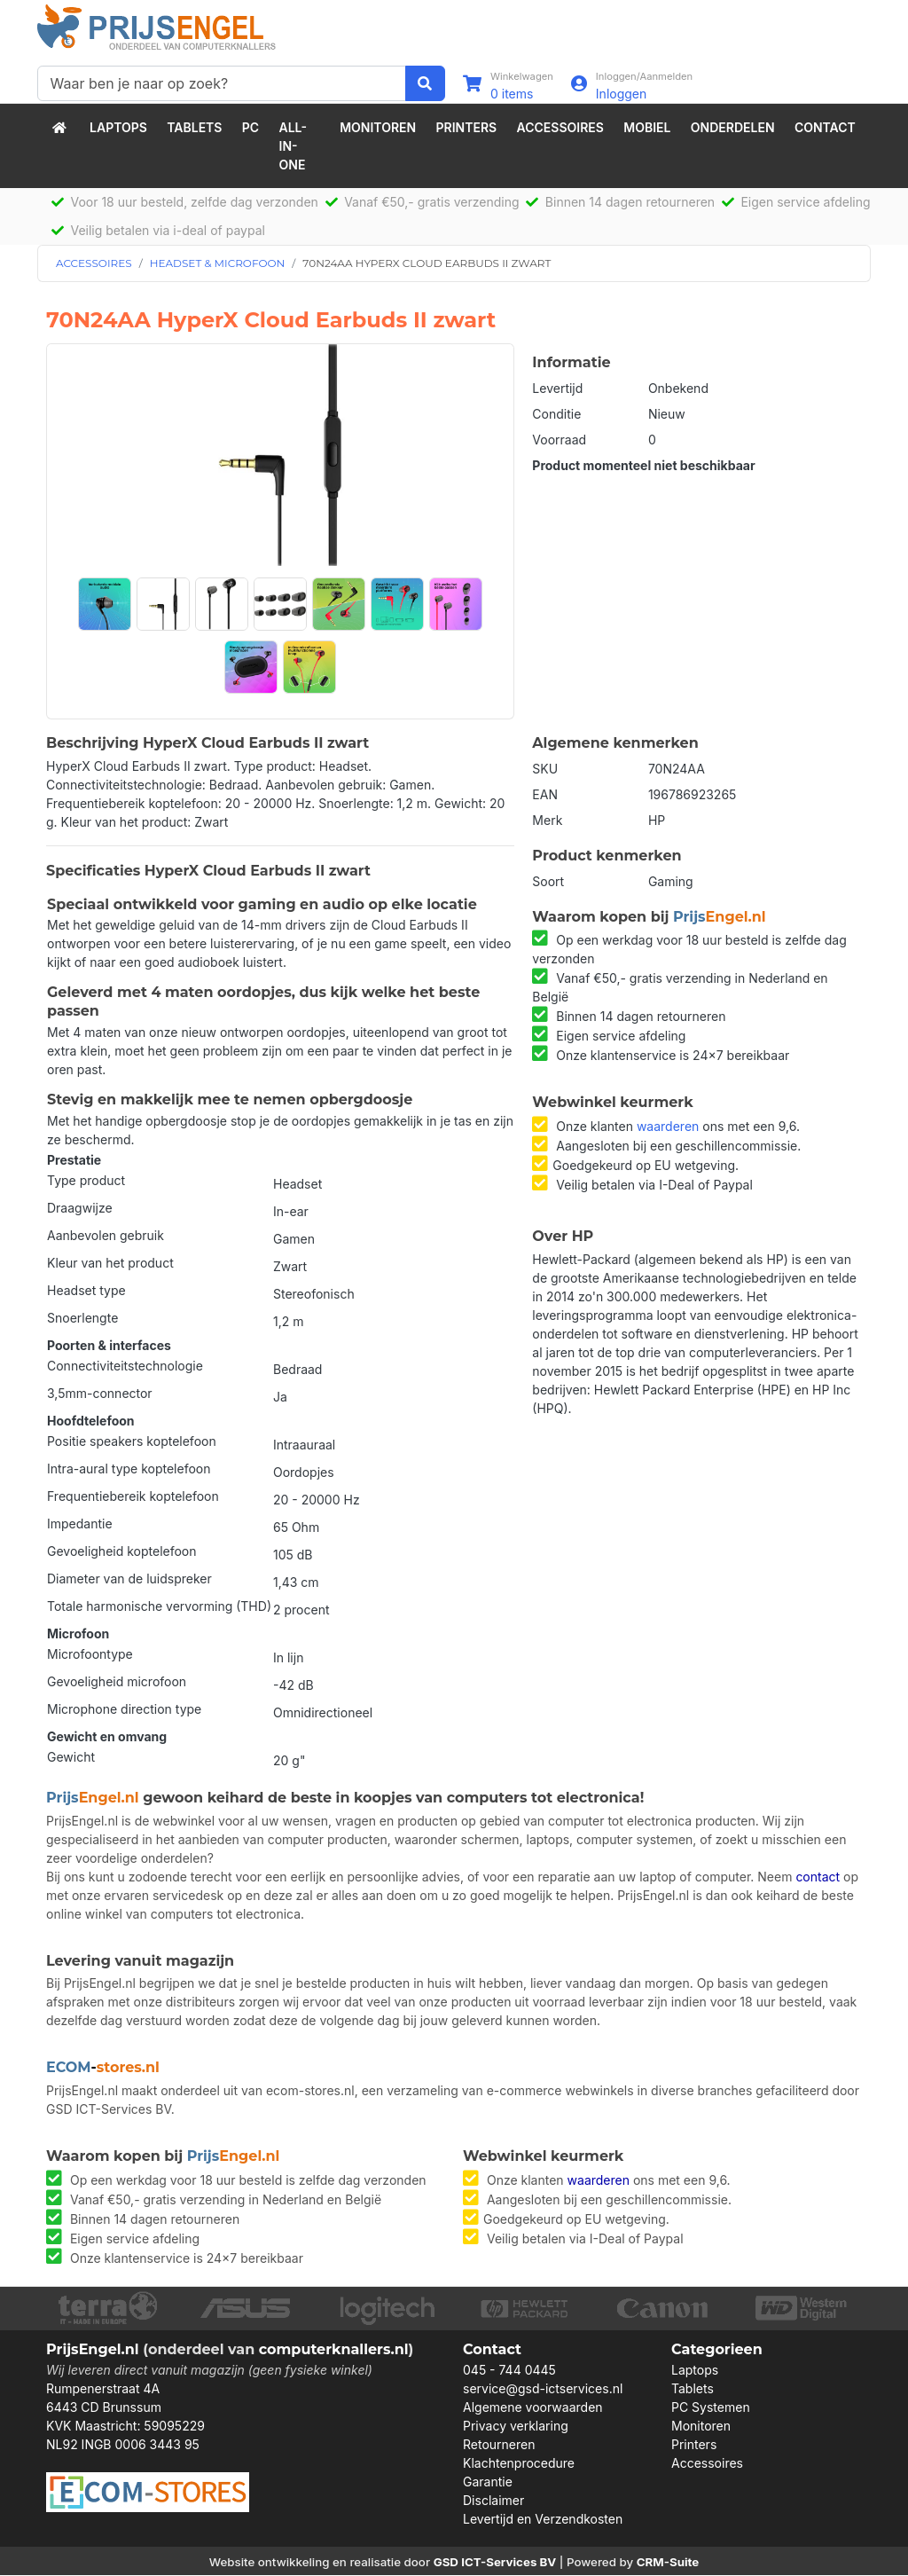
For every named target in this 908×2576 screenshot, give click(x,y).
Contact (825, 127)
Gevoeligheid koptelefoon (122, 1551)
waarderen (668, 1126)
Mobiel (646, 127)
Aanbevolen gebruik (105, 1235)
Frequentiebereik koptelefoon (133, 1496)
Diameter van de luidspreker (129, 1578)
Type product (86, 1180)
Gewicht (71, 1756)
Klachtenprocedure (519, 2463)
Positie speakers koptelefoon (131, 1441)
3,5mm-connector (100, 1393)
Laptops (118, 127)
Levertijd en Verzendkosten (542, 2519)
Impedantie (80, 1523)
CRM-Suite (668, 2563)
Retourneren (499, 2445)
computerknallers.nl (334, 2349)
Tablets (194, 127)
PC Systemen (710, 2407)
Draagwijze (80, 1207)
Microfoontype (90, 1653)
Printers (466, 127)
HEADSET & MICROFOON (218, 263)
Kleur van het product (110, 1262)
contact (817, 1876)
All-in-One (293, 146)
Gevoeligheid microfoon (116, 1681)
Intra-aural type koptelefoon (129, 1468)
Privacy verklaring (515, 2426)
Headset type (86, 1290)
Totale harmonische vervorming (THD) (159, 1606)
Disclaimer (493, 2501)
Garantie (488, 2482)
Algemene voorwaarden (533, 2407)
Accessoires (560, 127)
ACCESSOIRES (94, 263)
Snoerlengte (82, 1317)
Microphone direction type (124, 1708)
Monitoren (378, 127)
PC (250, 127)
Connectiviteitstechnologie (125, 1365)
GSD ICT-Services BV (495, 2563)
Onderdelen (733, 127)
